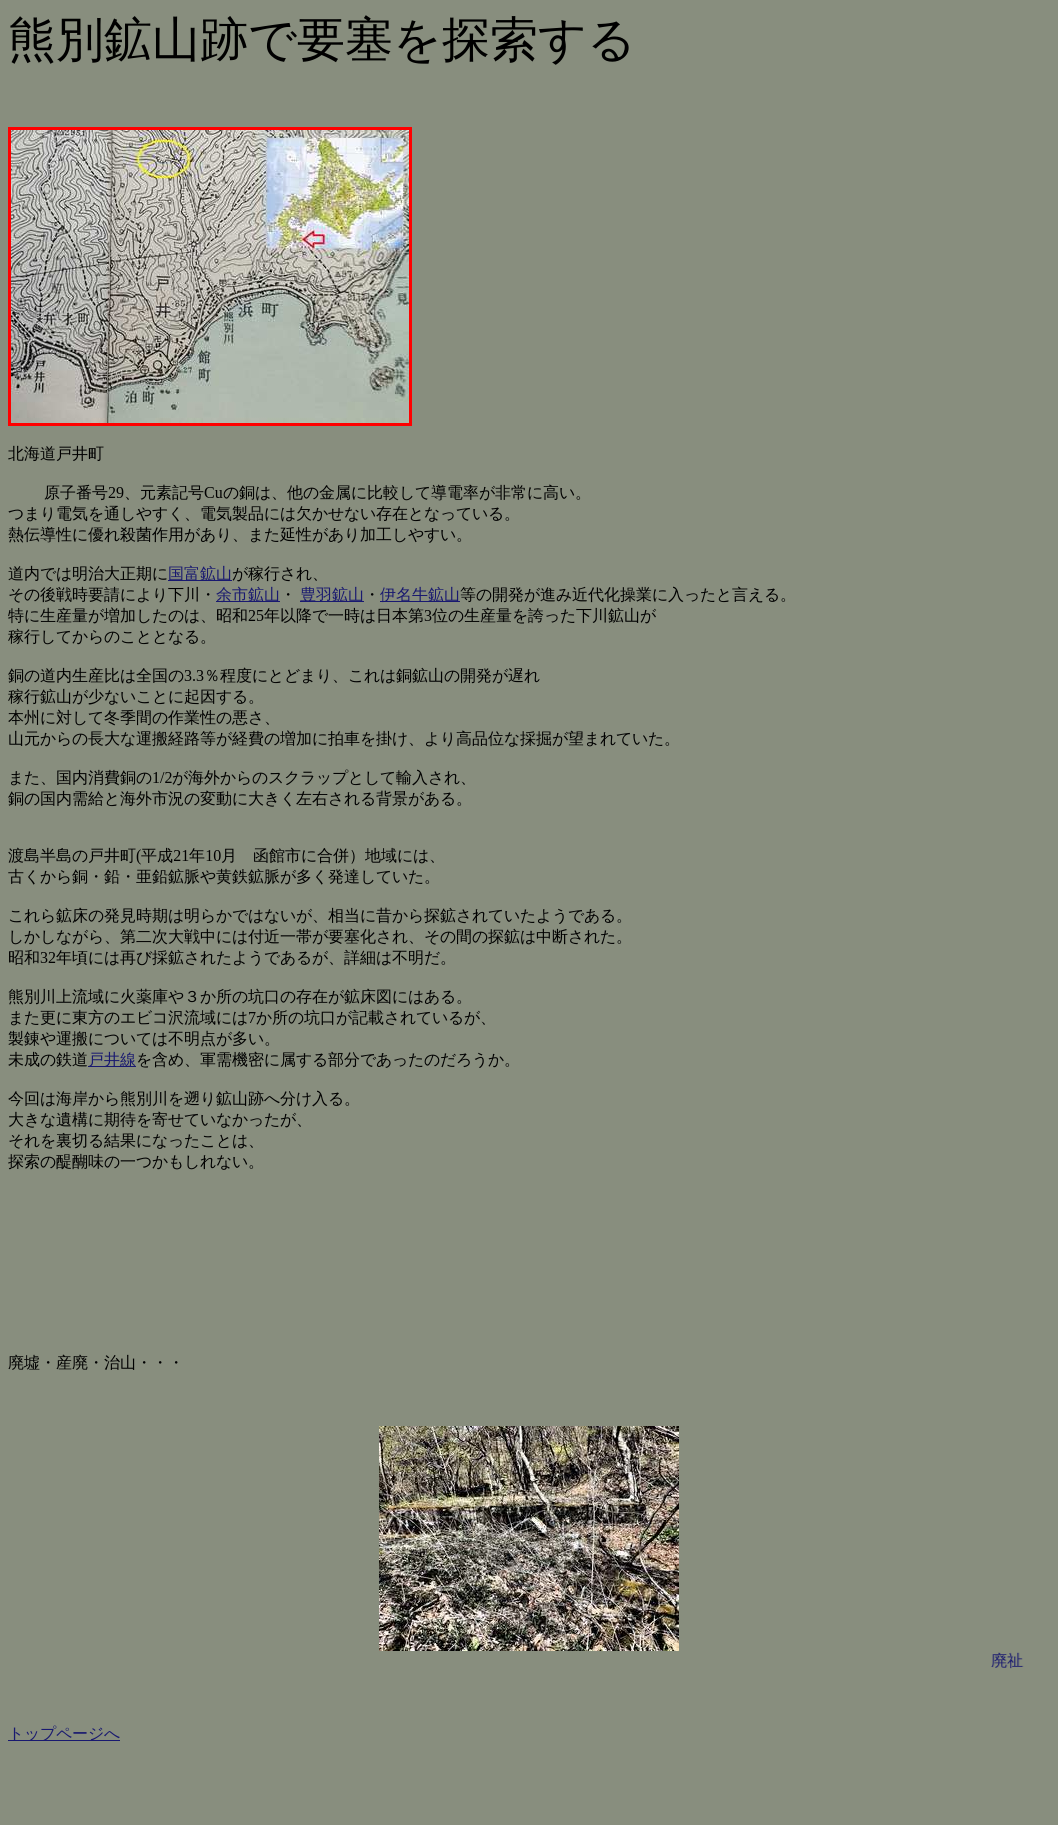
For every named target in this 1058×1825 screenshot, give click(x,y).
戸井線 (112, 1059)
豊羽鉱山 (332, 594)
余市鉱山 (248, 594)
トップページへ (64, 1733)
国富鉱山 (200, 573)
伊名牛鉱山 (420, 594)
